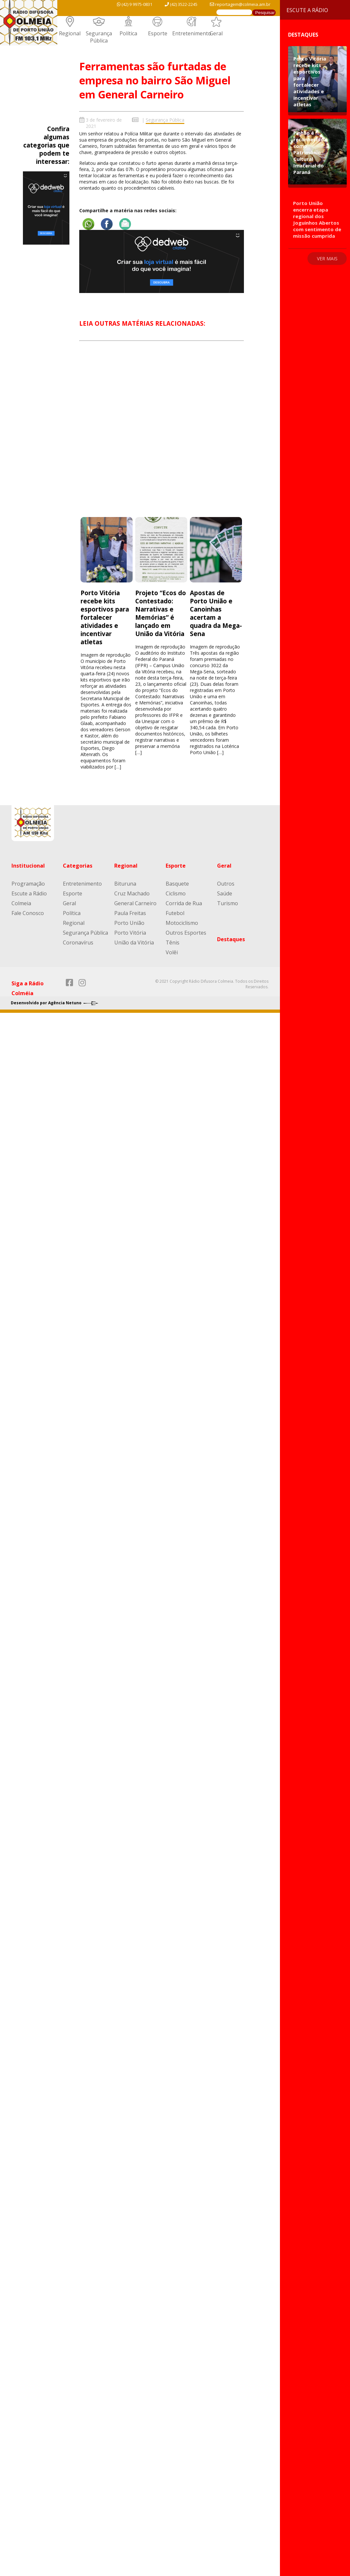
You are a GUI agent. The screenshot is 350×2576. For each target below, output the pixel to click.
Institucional (28, 865)
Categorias (77, 865)
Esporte (157, 33)
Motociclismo (182, 922)
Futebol (175, 913)
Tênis (172, 942)
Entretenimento (191, 33)
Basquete (177, 883)
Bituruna (125, 883)
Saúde (224, 893)
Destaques (231, 939)
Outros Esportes (186, 932)
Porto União (129, 922)
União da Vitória (134, 942)
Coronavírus (78, 942)
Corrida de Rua (184, 903)
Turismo (227, 903)
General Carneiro (135, 903)
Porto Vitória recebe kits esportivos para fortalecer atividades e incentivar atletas (105, 617)
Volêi (172, 952)
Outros (225, 883)
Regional (70, 33)
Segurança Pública (99, 37)
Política (128, 33)
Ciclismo (176, 893)
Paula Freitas (130, 913)
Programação (28, 883)
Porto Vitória (130, 932)
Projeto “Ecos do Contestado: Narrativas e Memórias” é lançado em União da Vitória (160, 613)
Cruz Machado (132, 893)
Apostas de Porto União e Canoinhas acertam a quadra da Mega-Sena (216, 613)
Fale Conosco (27, 913)
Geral (216, 33)
